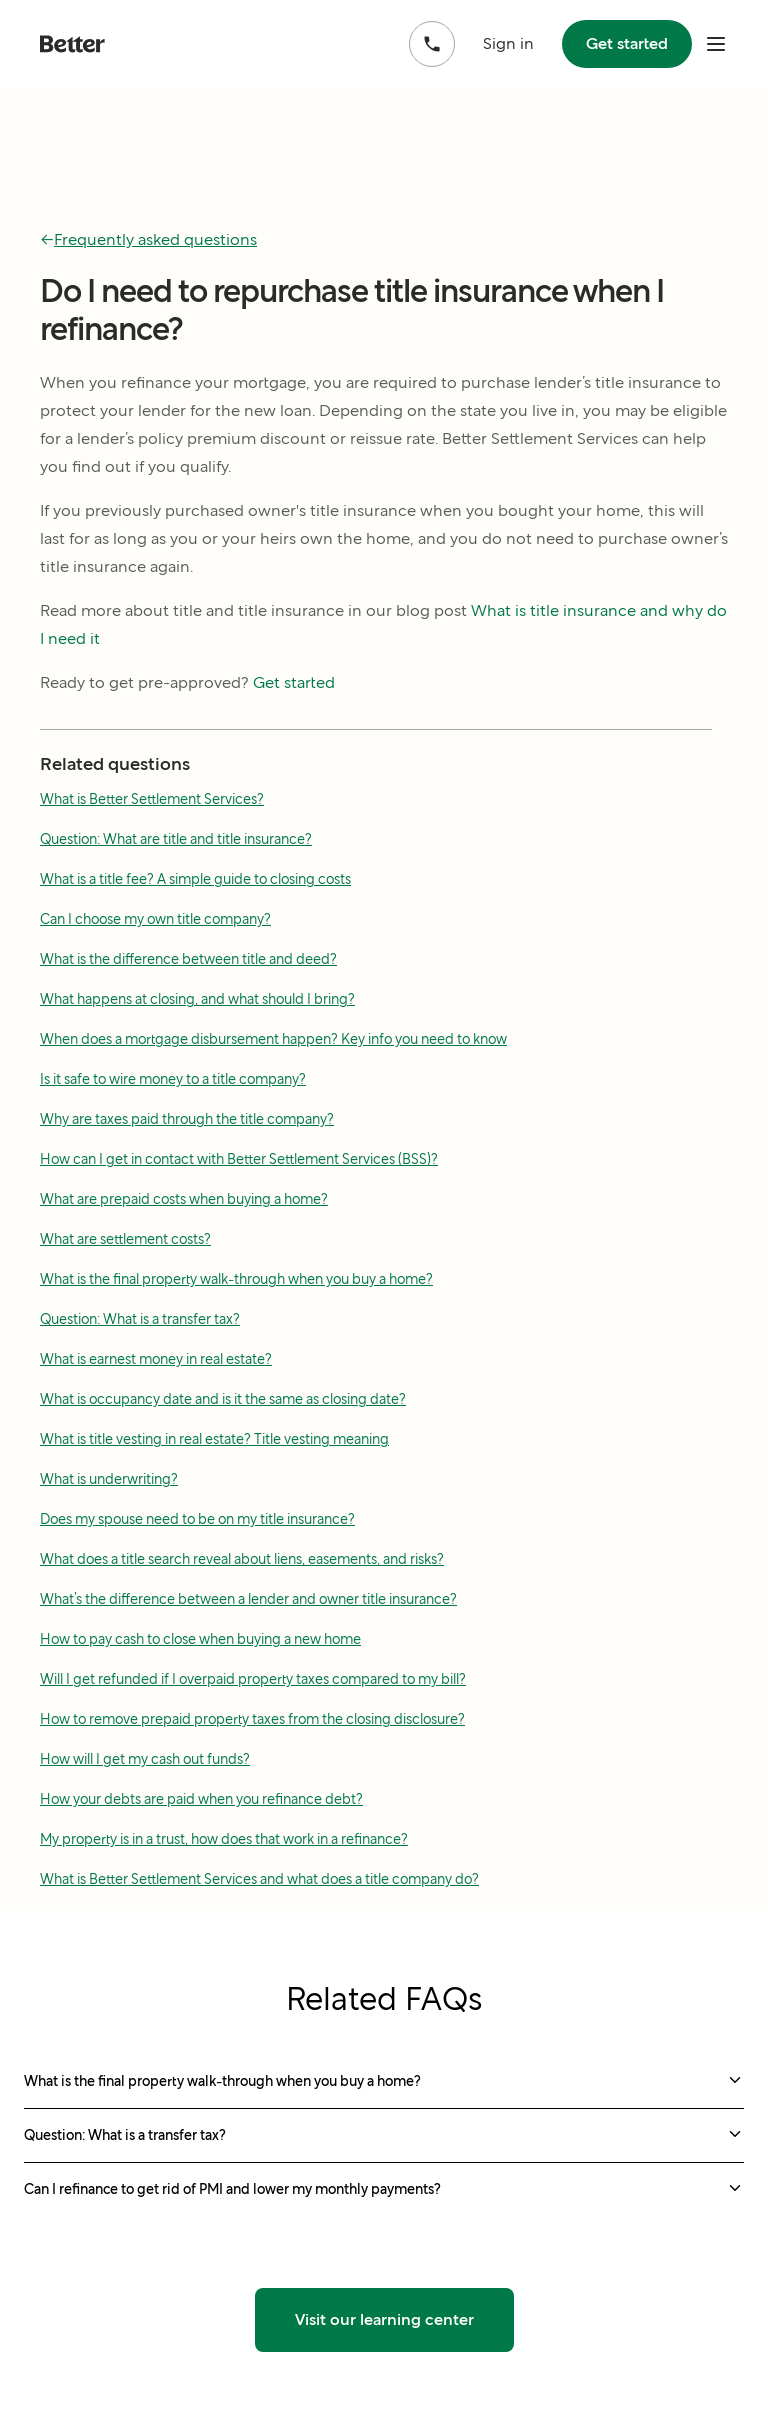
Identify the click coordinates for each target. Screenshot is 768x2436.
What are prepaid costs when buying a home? (184, 1199)
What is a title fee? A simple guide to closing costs (195, 879)
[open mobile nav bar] (716, 44)
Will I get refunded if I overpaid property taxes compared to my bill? (253, 1679)
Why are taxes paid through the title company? (187, 1119)
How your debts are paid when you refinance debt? (201, 1799)
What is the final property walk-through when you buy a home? (236, 1279)
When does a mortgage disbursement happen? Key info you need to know (273, 1039)
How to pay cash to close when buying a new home (200, 1639)
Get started (627, 43)
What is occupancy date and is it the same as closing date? (223, 1399)
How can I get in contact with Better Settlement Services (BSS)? (239, 1159)
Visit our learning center (384, 2319)
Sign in (508, 43)
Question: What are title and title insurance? (176, 839)
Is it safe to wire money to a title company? (173, 1079)
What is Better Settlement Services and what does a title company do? (259, 1879)
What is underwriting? (109, 1479)
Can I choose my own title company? (155, 919)
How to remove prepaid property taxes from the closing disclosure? (252, 1719)
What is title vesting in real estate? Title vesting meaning (214, 1439)
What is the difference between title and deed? (188, 959)
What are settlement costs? (125, 1239)
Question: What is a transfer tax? (140, 1319)
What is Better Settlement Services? (152, 799)
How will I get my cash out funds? (145, 1759)
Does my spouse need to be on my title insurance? (197, 1519)
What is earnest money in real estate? (156, 1359)
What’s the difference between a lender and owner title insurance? (248, 1599)
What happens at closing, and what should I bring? (197, 999)
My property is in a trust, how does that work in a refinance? (224, 1839)
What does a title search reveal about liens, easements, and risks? (242, 1559)
